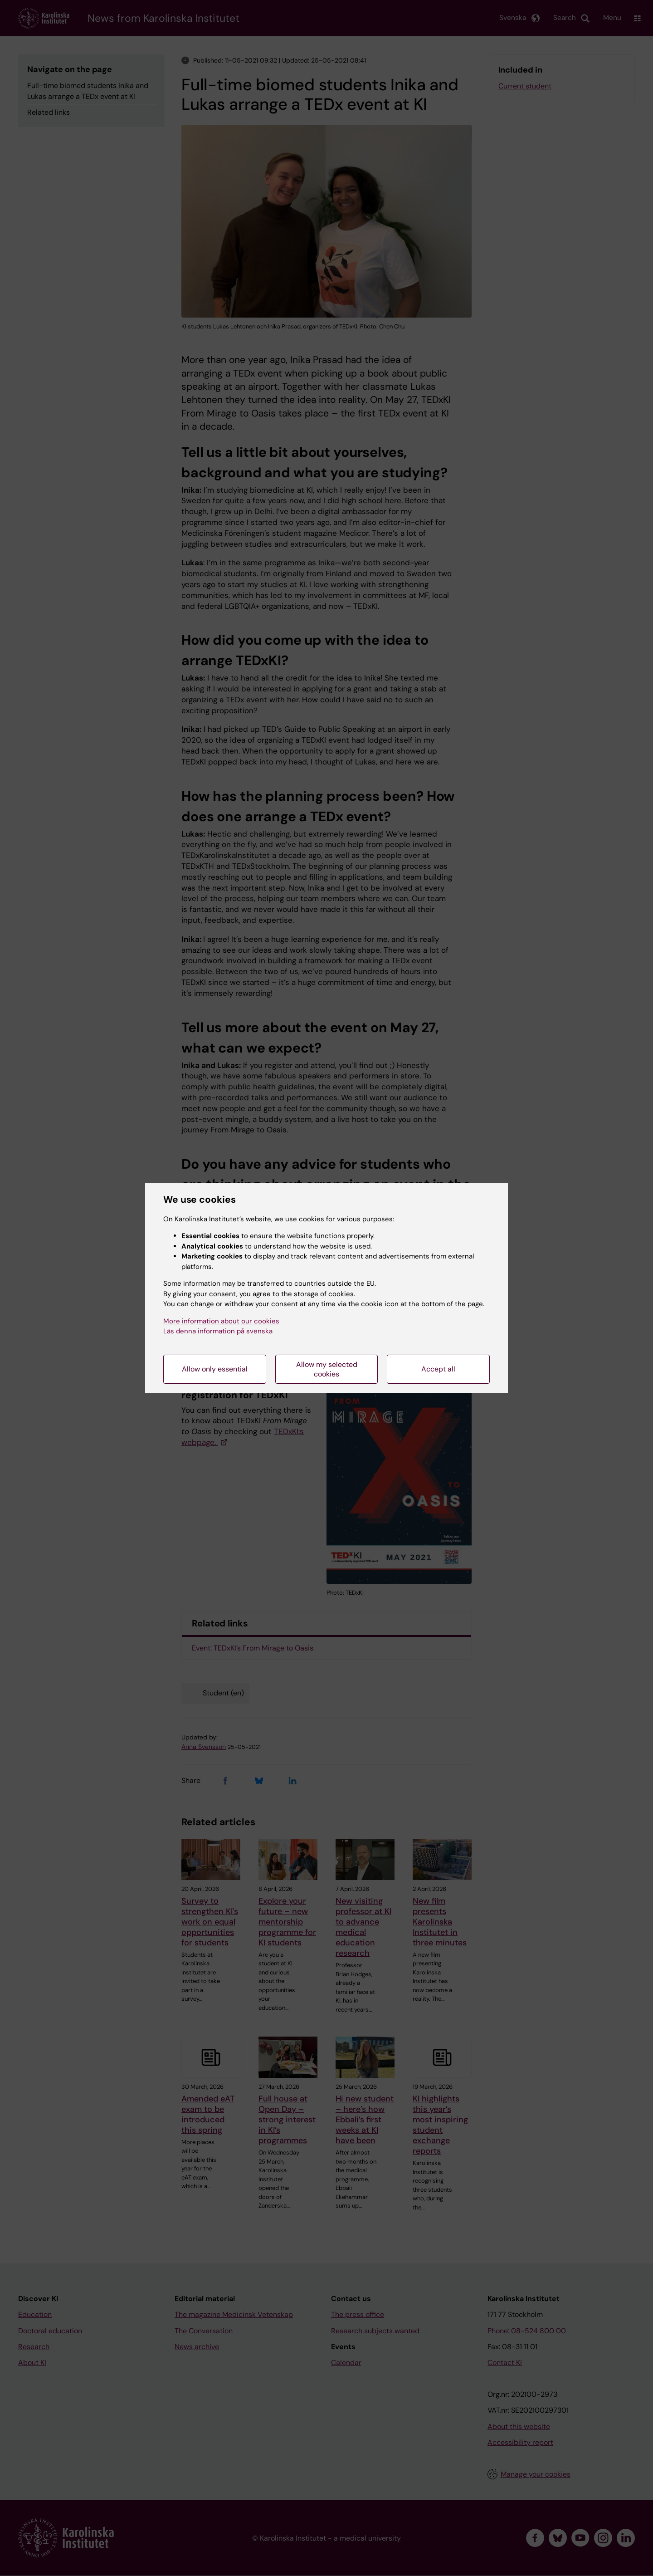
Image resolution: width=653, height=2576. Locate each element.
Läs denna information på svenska (218, 1331)
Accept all (438, 1369)
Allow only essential (215, 1369)
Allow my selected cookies (326, 1369)
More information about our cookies (221, 1321)
